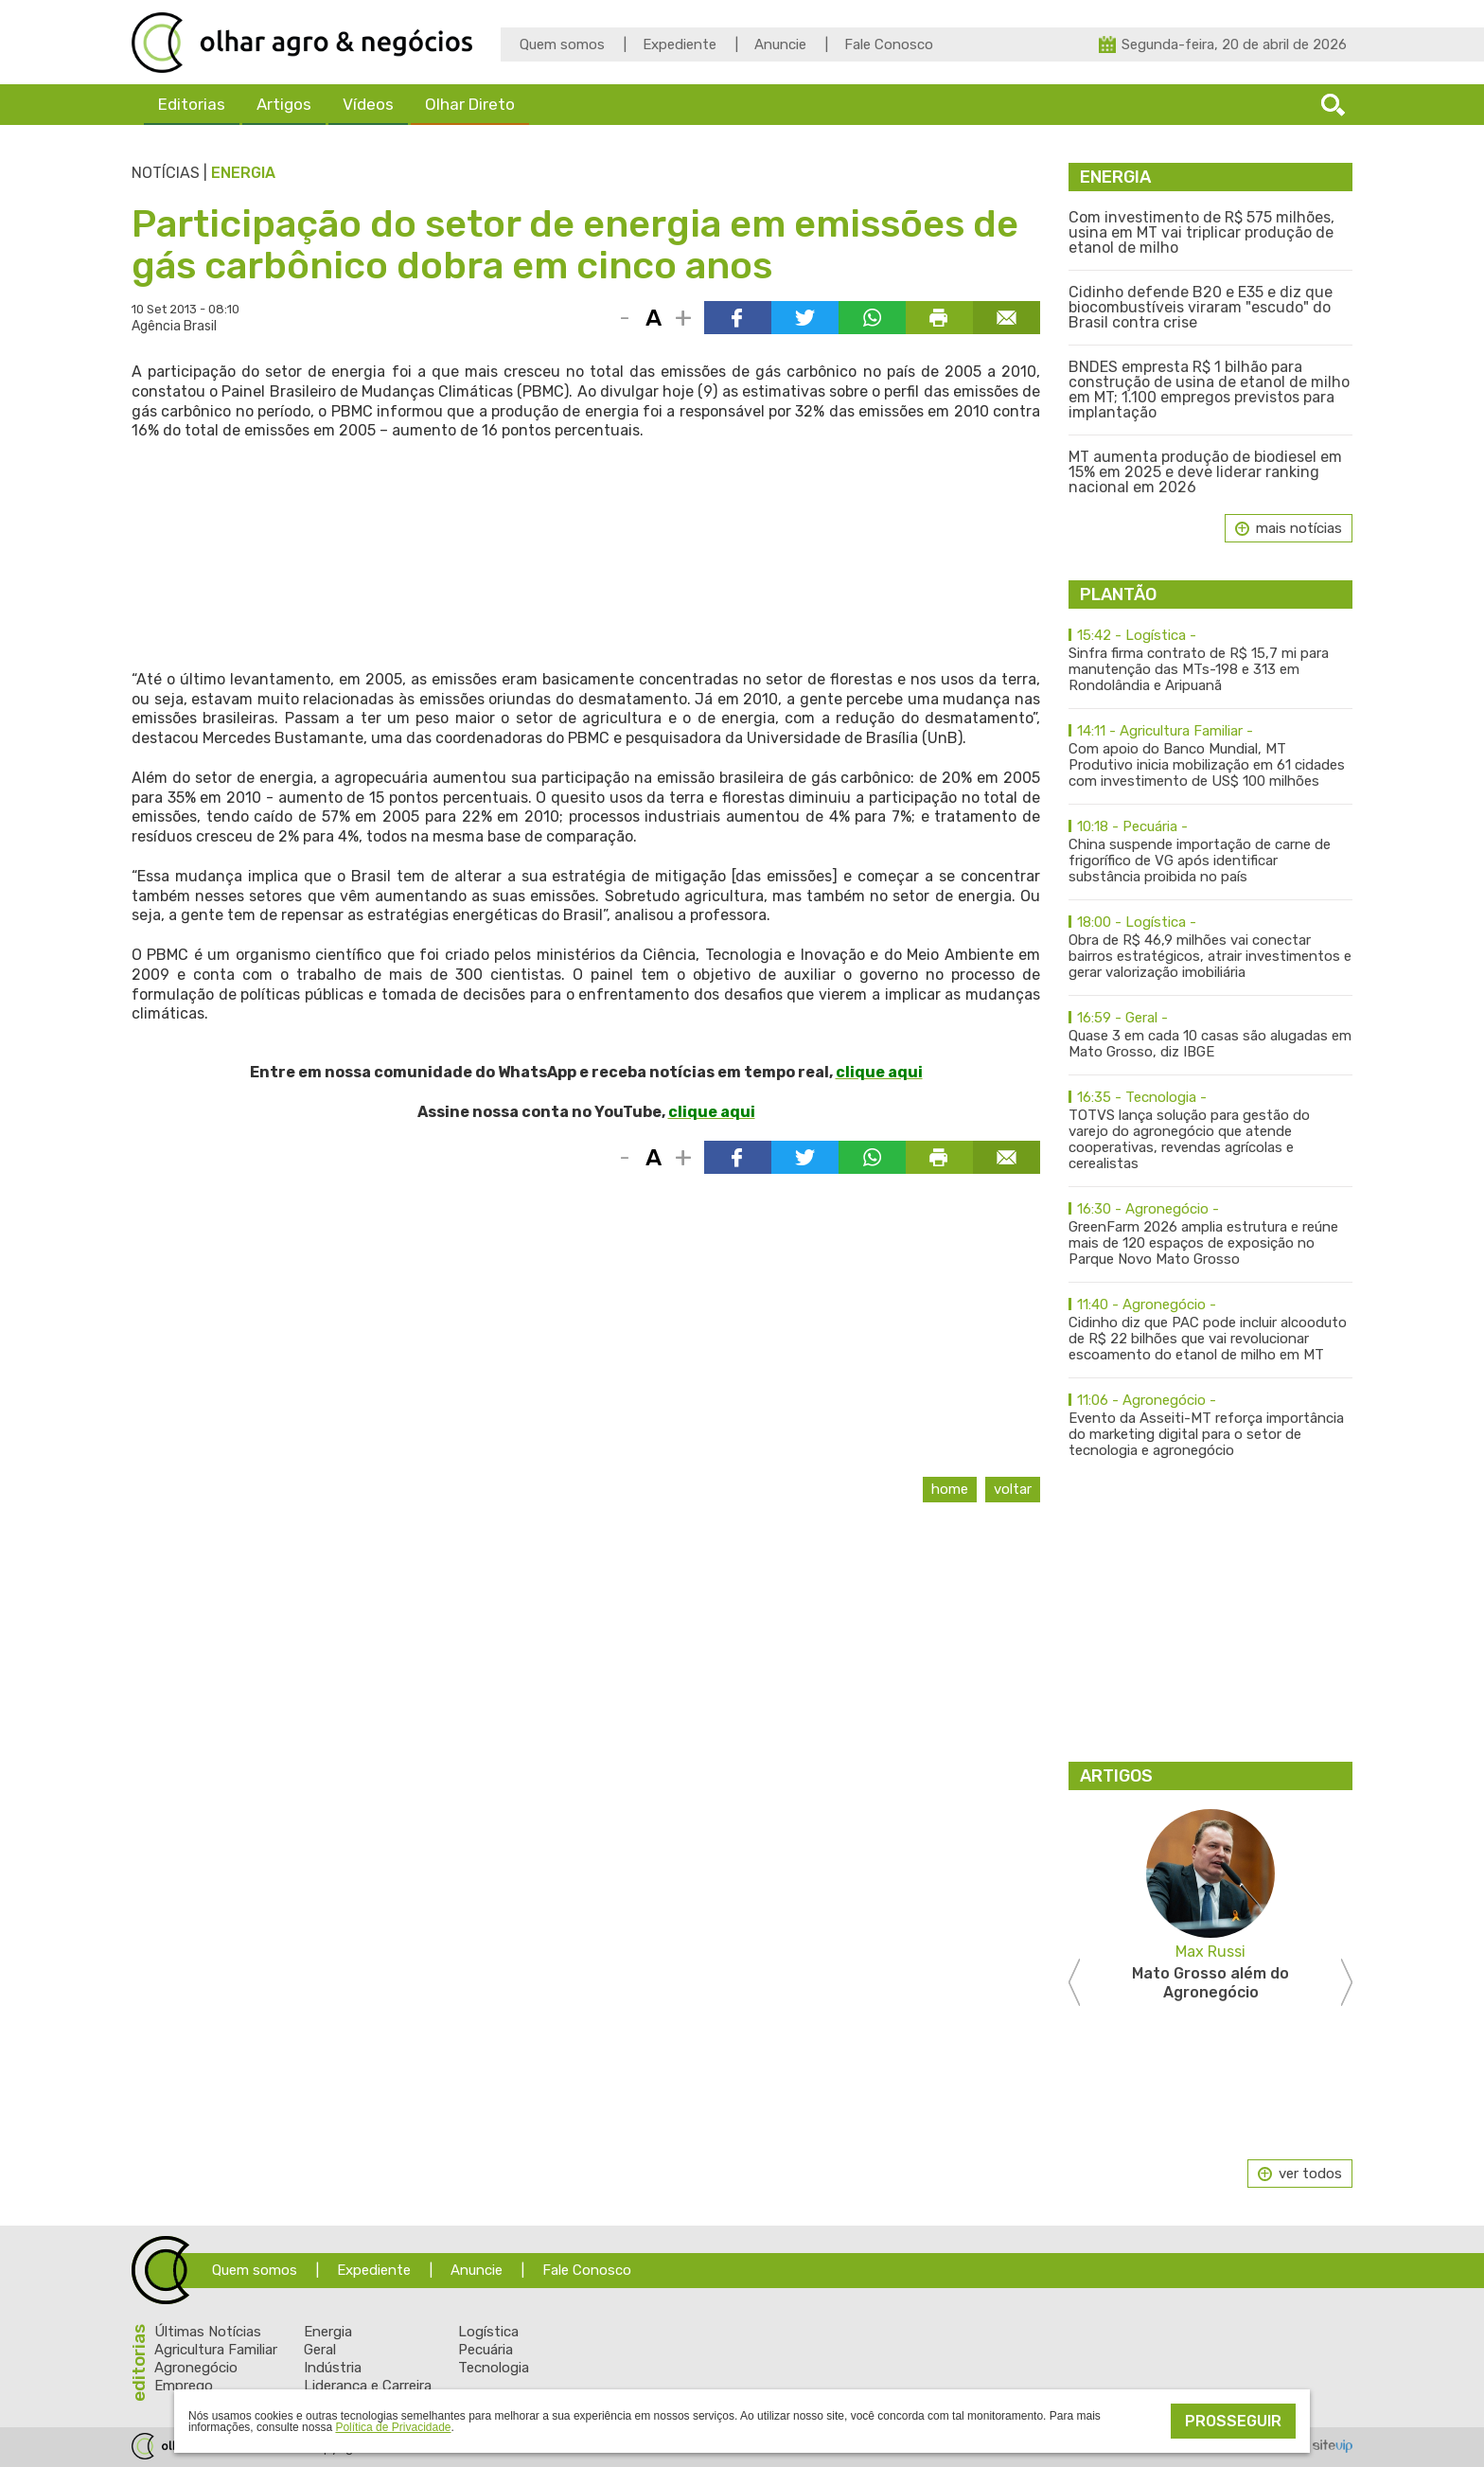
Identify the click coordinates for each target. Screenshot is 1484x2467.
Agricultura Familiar (215, 2349)
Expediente (679, 44)
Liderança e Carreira (368, 2385)
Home (949, 1489)
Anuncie (780, 44)
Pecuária (485, 2349)
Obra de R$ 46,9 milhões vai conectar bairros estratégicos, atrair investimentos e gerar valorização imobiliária (1210, 947)
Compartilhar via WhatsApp (872, 317)
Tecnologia (493, 2367)
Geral (320, 2349)
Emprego (183, 2385)
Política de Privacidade (392, 2427)
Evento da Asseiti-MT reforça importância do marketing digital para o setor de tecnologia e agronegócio (1210, 1426)
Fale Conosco (888, 44)
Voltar (1013, 1489)
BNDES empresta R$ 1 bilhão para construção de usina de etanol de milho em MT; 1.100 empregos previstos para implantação (1209, 390)
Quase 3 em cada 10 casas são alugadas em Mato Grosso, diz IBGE (1210, 1035)
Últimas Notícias (207, 2331)
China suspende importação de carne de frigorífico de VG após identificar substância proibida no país (1210, 852)
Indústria (333, 2367)
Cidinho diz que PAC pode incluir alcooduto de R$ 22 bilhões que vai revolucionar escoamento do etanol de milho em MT (1210, 1330)
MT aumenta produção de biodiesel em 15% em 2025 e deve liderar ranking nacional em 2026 (1205, 472)
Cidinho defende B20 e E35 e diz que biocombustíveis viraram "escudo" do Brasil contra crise (1201, 307)
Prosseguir (1233, 2421)
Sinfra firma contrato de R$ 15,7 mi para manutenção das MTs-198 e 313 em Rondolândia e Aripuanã (1210, 661)
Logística (488, 2331)
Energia (243, 173)
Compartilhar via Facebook (737, 317)
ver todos (1310, 2173)
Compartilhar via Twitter (805, 317)
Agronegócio (196, 2367)
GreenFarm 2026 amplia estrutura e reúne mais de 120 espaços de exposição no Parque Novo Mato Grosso (1210, 1234)
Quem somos (562, 44)
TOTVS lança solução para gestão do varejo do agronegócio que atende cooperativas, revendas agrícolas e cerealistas (1210, 1131)
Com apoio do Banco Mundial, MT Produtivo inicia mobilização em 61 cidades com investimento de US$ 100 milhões (1210, 756)
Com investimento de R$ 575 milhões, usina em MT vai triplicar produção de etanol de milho (1201, 233)
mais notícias (1299, 528)
